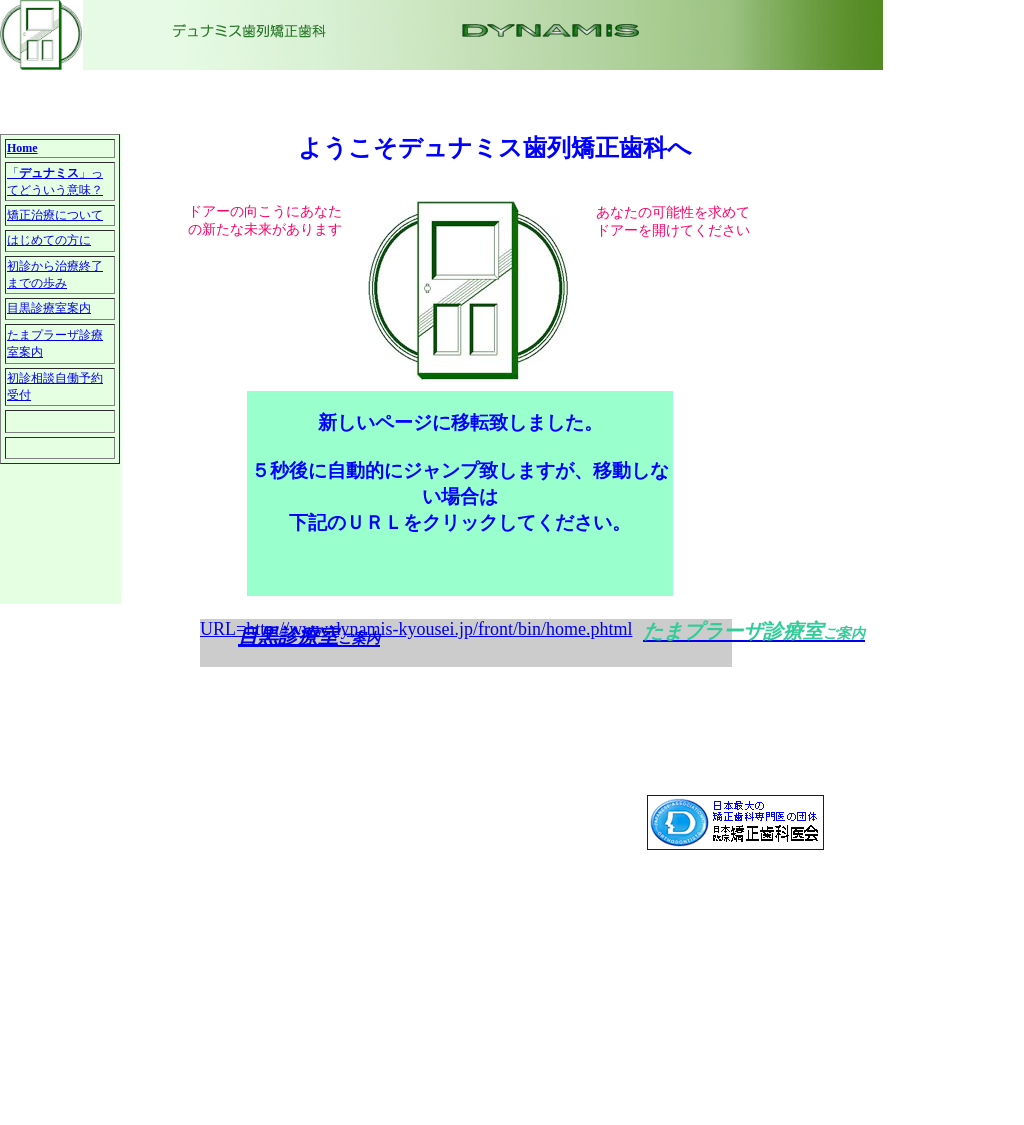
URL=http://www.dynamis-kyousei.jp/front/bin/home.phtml (416, 629)
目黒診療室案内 (49, 308)
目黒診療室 (288, 636)
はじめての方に (49, 240)
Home (22, 148)
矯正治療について (55, 215)
